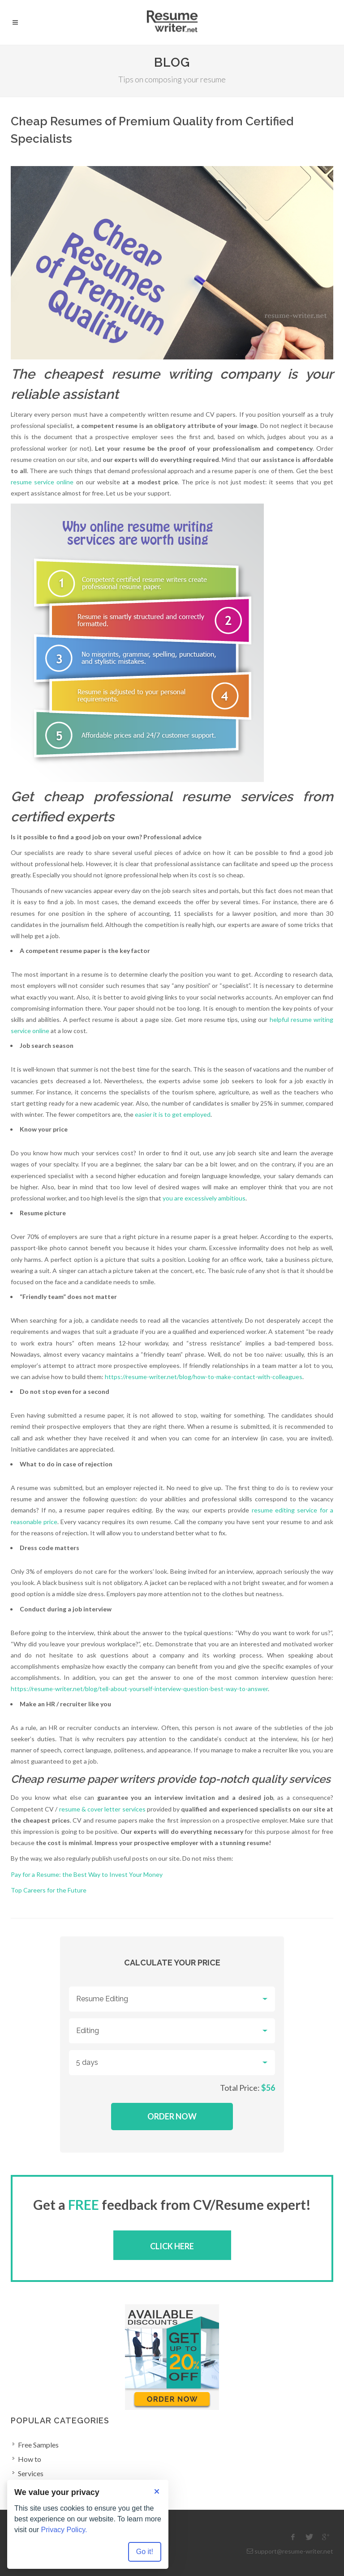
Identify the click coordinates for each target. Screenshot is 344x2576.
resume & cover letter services (102, 1809)
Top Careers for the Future (48, 1890)
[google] (326, 2537)
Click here (172, 2246)
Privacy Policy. (64, 2529)
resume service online (42, 482)
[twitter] (309, 2537)
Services (30, 2473)
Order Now (172, 2116)
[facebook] (293, 2537)
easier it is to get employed (173, 1114)
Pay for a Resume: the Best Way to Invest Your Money (87, 1874)
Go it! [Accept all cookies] (144, 2551)
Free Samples (38, 2444)
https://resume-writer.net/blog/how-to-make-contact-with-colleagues (203, 1376)
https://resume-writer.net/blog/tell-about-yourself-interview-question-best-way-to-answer (139, 1688)
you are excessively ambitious (204, 1198)
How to (29, 2459)
